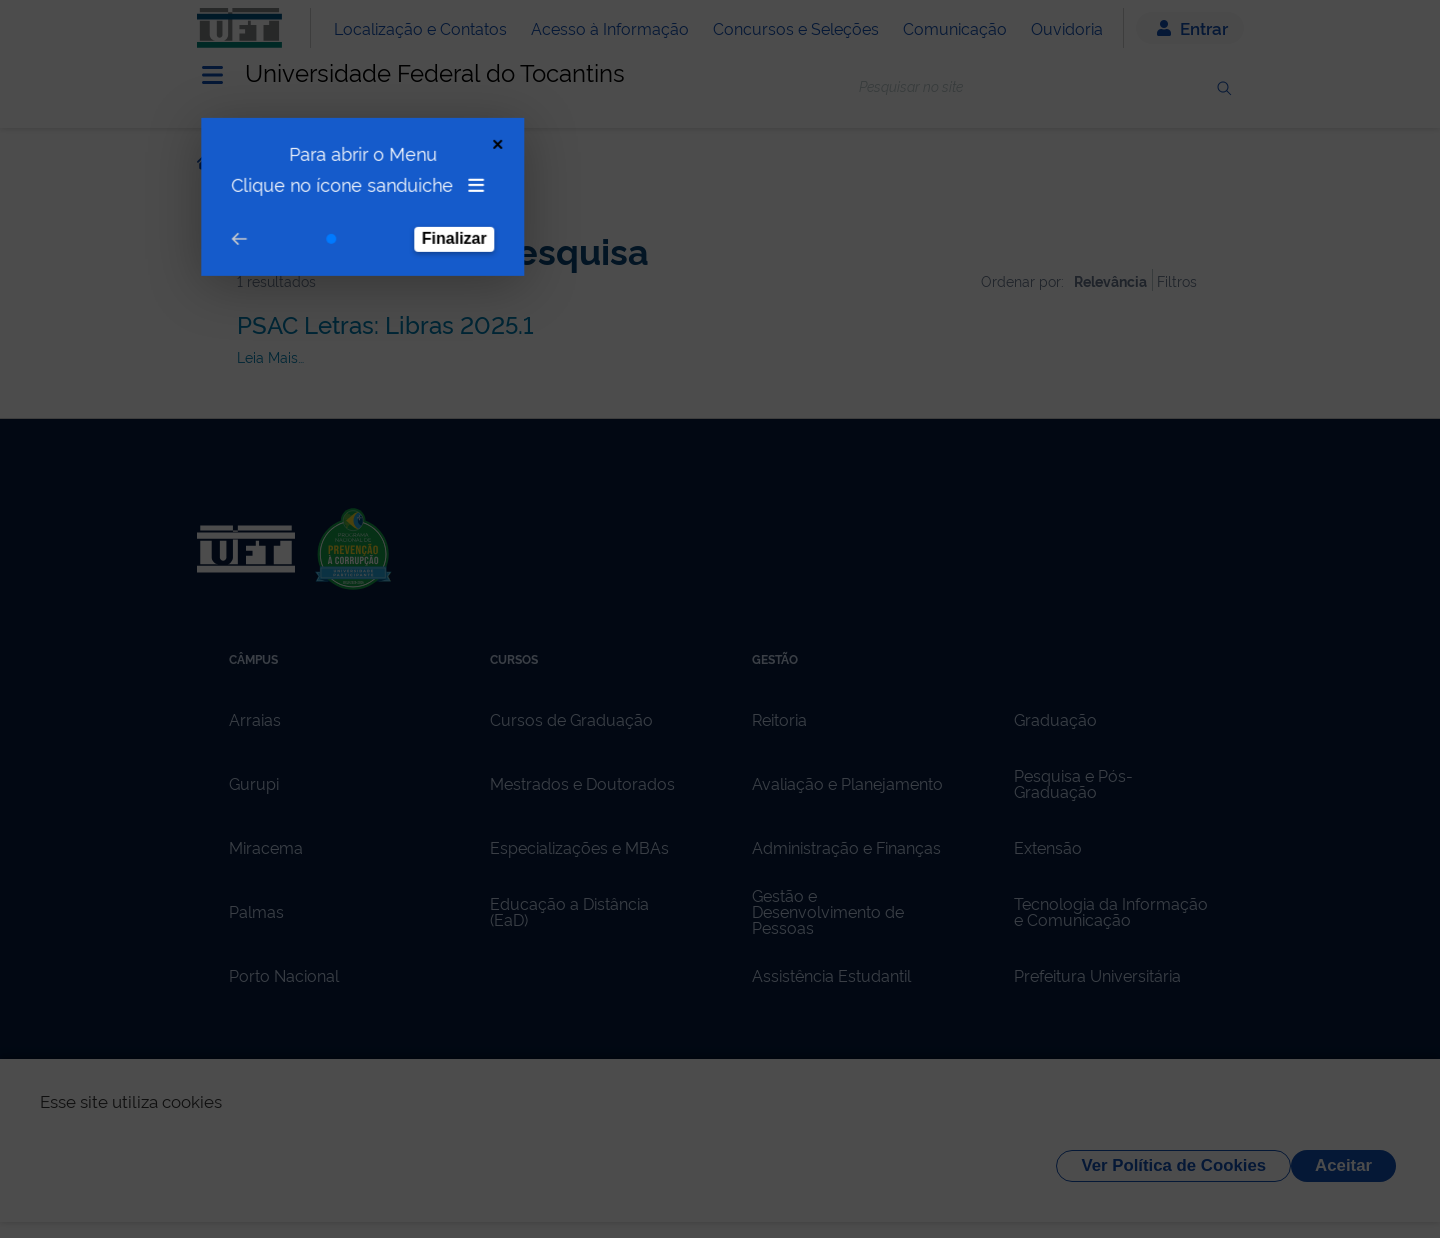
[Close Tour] (483, 127)
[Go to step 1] (317, 222)
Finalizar (440, 221)
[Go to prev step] (225, 222)
